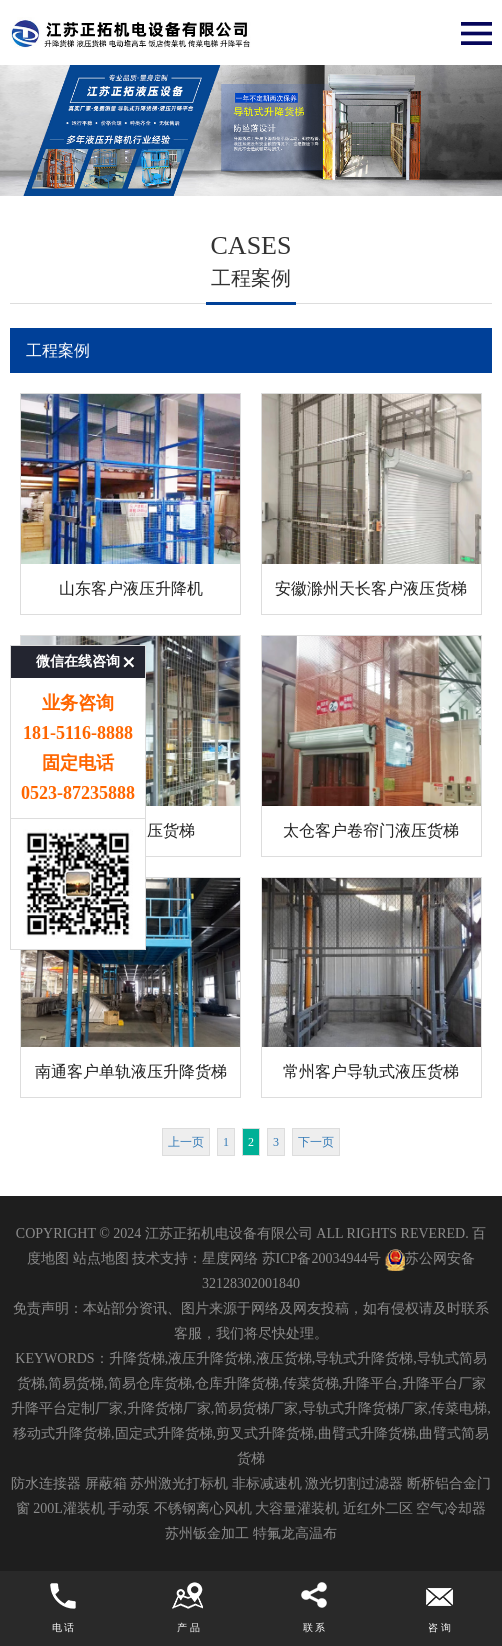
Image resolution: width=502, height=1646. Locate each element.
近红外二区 (378, 1508)
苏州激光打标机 (179, 1483)
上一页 (186, 1142)
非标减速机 (267, 1483)
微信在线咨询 (78, 600)
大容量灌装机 (297, 1508)
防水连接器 (46, 1483)
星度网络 (230, 1258)
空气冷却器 (451, 1508)
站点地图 (101, 1258)
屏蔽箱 (106, 1483)
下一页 (316, 1142)
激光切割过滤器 (354, 1483)
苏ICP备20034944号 (322, 1258)
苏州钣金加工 (207, 1533)
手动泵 (129, 1508)
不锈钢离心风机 (203, 1508)
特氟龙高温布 (295, 1533)
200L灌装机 (69, 1508)
